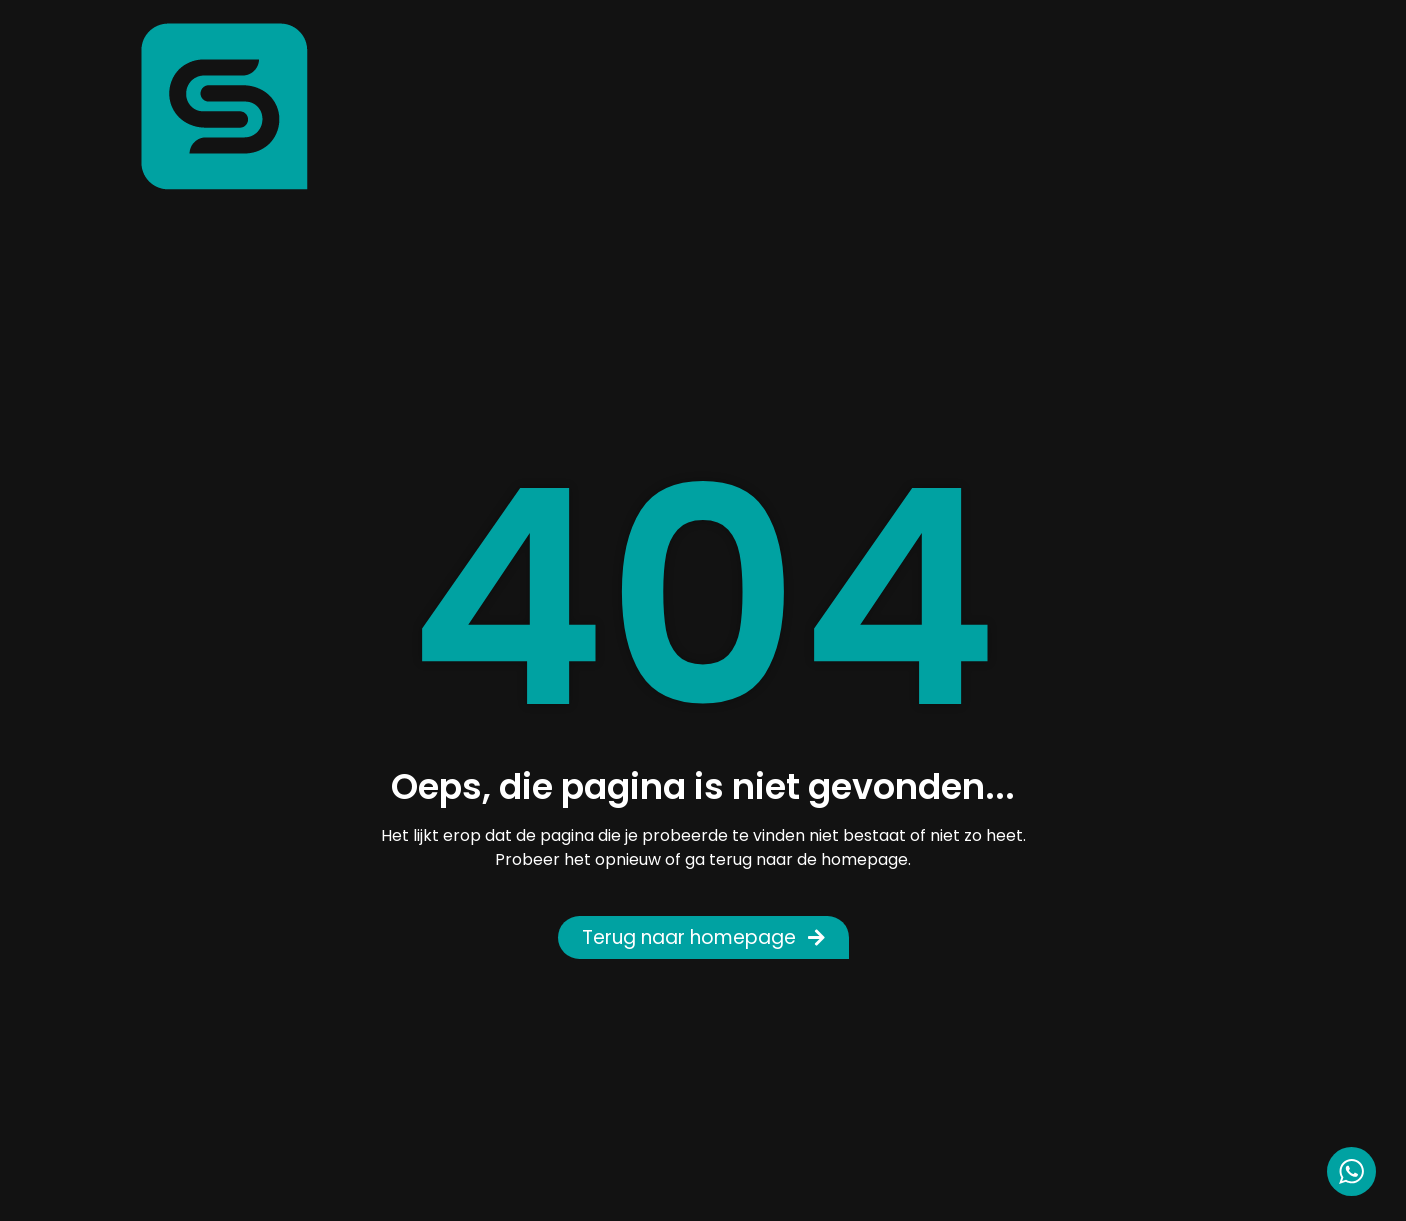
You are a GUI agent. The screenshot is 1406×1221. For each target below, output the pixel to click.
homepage (864, 859)
